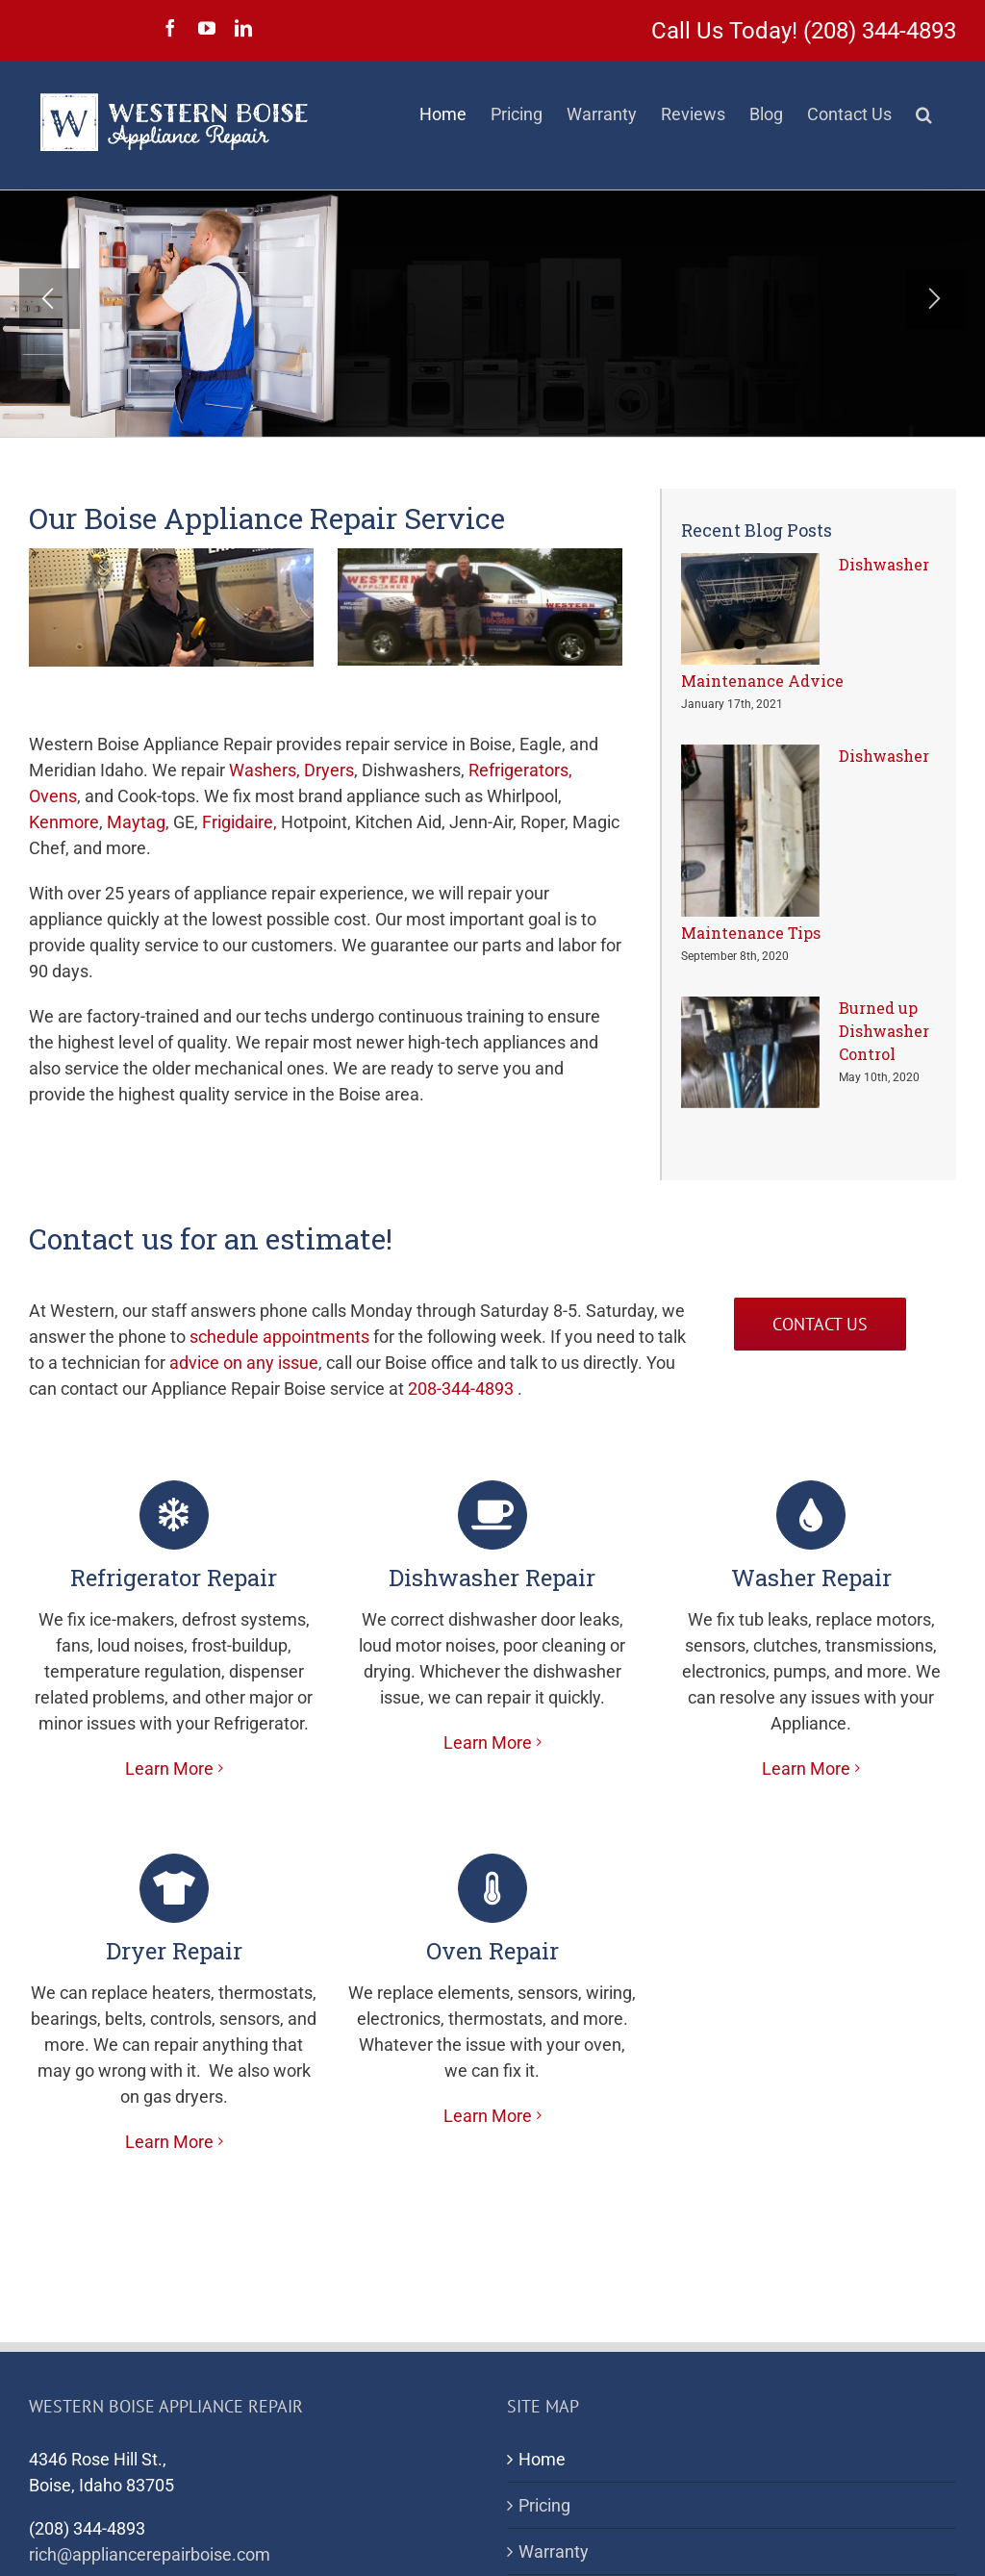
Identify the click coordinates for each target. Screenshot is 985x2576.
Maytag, (138, 822)
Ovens (53, 796)
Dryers (329, 770)
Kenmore (64, 822)
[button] (924, 114)
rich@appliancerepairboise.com (149, 2554)
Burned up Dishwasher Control (884, 1031)
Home (542, 2459)
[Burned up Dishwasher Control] (750, 1052)
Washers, (264, 770)
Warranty (553, 2551)
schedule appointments (279, 1336)
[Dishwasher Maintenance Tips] (750, 831)
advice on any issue (243, 1362)
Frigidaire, (239, 822)
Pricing (544, 2505)
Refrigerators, (520, 770)
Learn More (169, 1768)
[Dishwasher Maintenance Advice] (750, 609)
